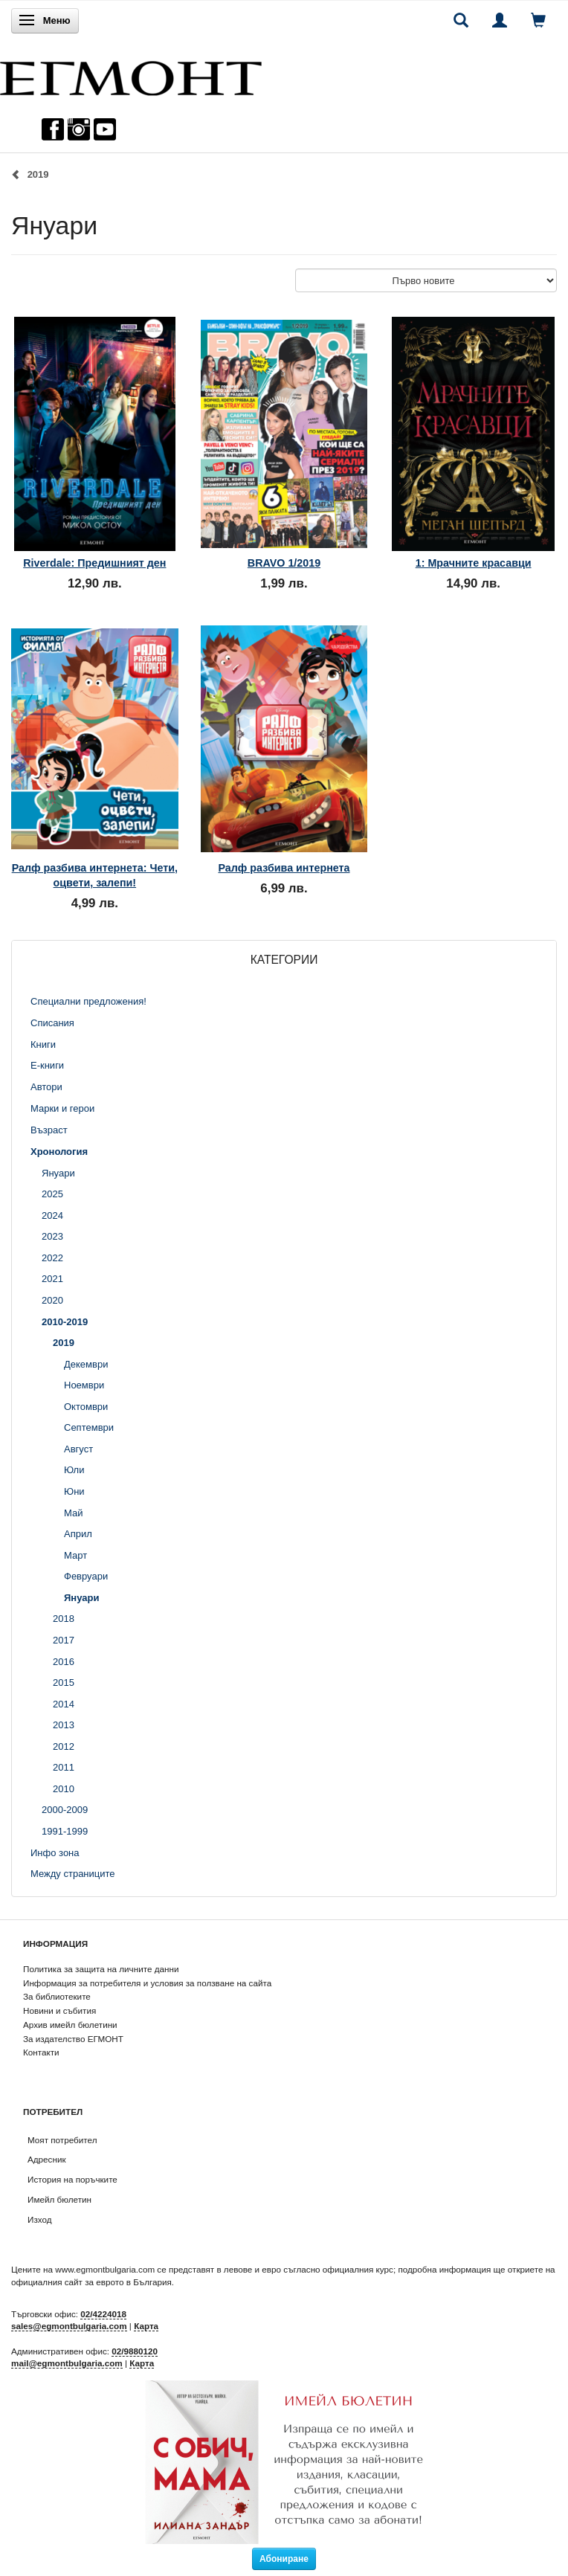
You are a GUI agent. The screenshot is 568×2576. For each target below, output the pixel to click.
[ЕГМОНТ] (131, 74)
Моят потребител (62, 2140)
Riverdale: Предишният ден (94, 563)
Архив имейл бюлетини (70, 2024)
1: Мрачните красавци (474, 563)
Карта (146, 2326)
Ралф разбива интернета (283, 868)
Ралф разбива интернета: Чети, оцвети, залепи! (95, 875)
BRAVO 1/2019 (284, 563)
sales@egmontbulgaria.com (69, 2326)
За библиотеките (57, 1996)
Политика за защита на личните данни (100, 1969)
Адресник (47, 2159)
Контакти (41, 2052)
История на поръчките (72, 2179)
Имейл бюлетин (59, 2199)
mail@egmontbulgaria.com (67, 2363)
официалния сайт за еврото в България (91, 2282)
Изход (40, 2219)
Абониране (284, 2559)
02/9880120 (135, 2351)
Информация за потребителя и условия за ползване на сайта (147, 1983)
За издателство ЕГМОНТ (73, 2039)
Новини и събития (59, 2010)
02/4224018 (103, 2314)
